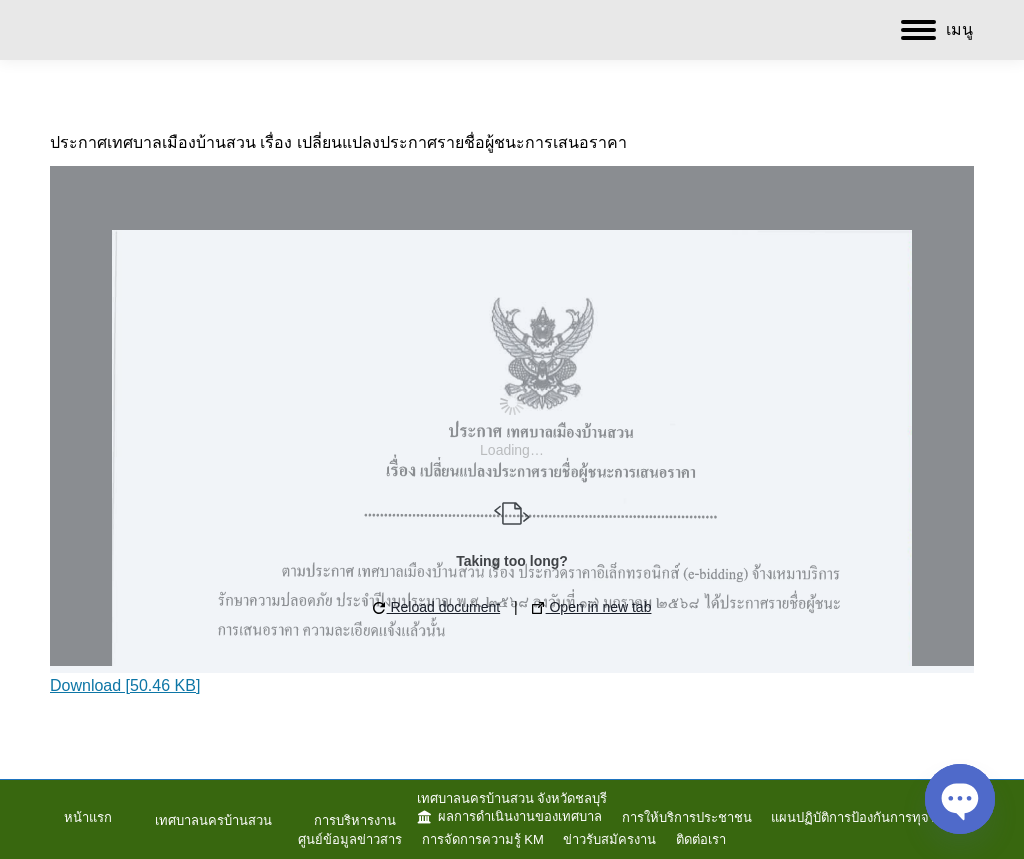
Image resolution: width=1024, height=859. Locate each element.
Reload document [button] (437, 607)
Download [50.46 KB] (125, 685)
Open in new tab (592, 607)
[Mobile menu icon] (937, 30)
